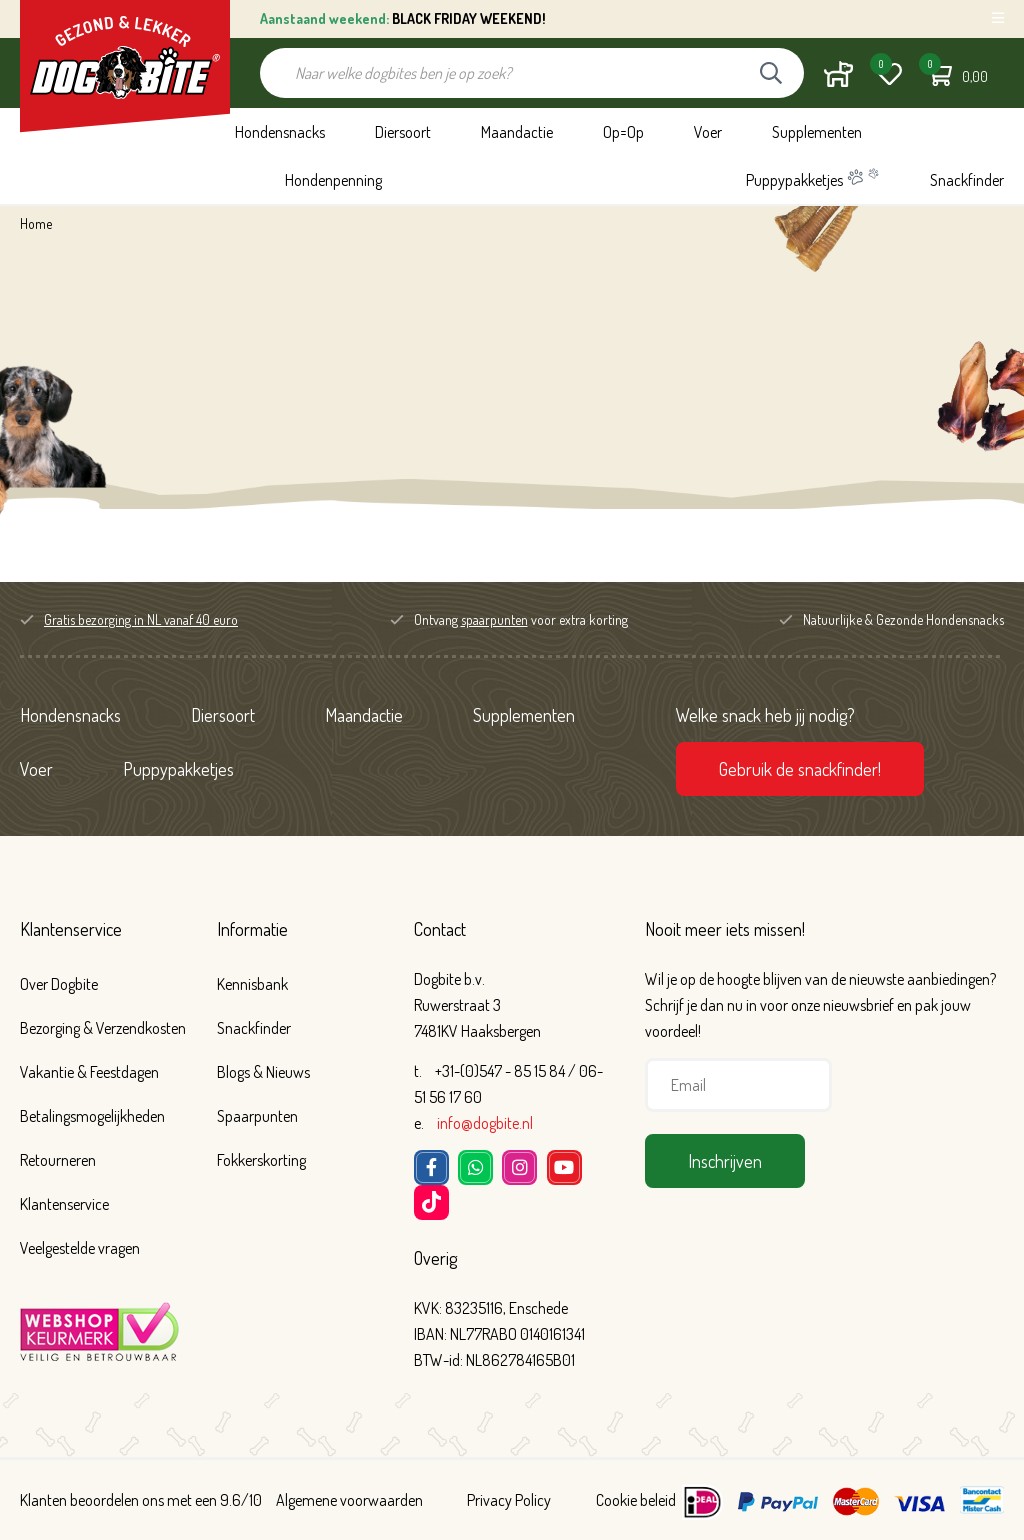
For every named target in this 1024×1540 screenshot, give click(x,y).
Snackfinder (967, 180)
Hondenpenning (333, 180)
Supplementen (817, 132)
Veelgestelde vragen (80, 1248)
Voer (708, 132)
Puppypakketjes (813, 178)
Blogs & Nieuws (263, 1072)
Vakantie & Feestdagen (89, 1072)
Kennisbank (252, 984)
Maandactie (517, 132)
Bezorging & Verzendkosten (103, 1028)
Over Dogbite (59, 984)
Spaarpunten (257, 1116)
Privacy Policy (509, 1500)
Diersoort (403, 132)
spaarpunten (494, 619)
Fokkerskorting (261, 1160)
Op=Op (623, 132)
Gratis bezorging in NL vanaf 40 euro (141, 619)
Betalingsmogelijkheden (92, 1116)
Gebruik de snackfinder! (800, 769)
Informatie (252, 929)
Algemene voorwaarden (349, 1500)
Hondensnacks (280, 132)
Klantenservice (71, 929)
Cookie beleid (636, 1500)
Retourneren (58, 1160)
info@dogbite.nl (485, 1123)
